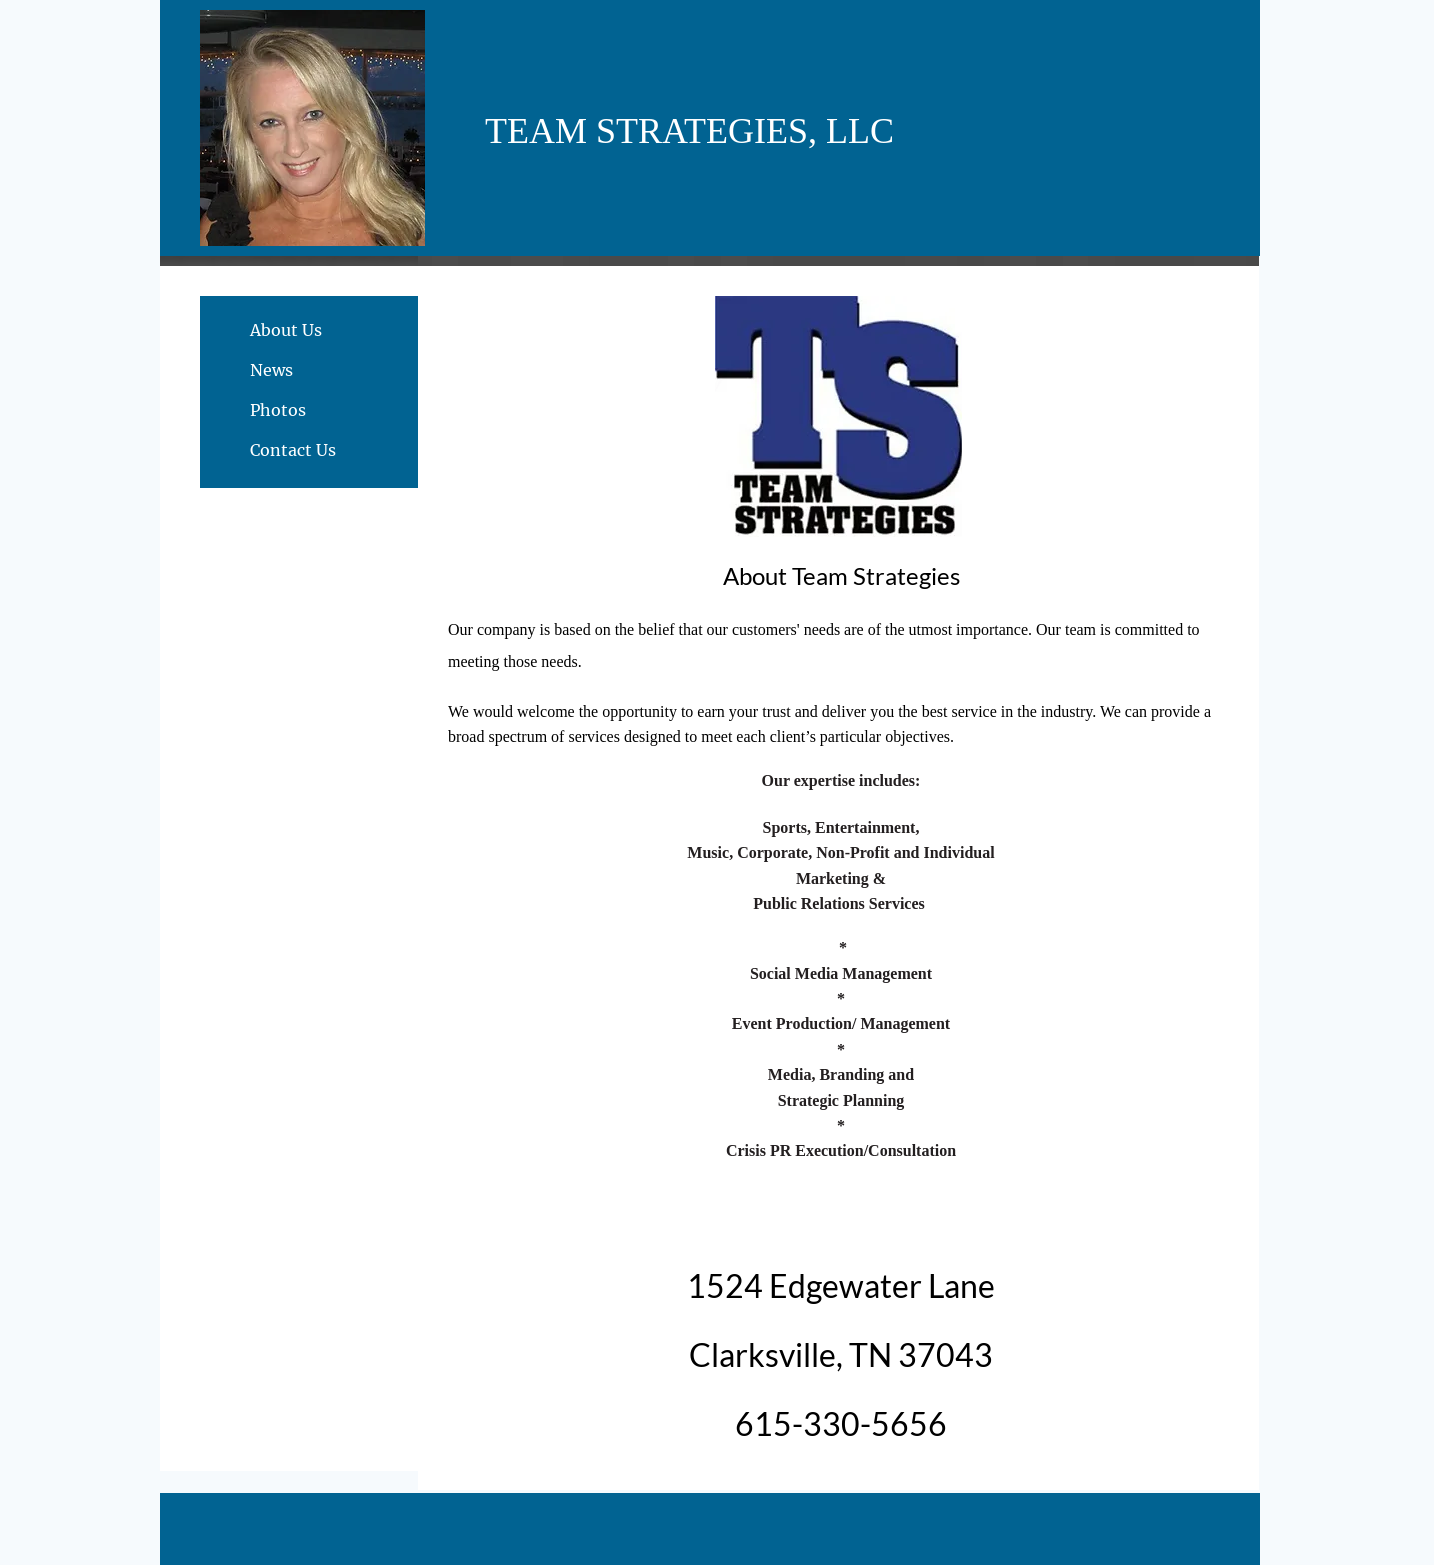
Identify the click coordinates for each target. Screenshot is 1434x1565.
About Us (286, 330)
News (271, 370)
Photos (278, 410)
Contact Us (293, 450)
